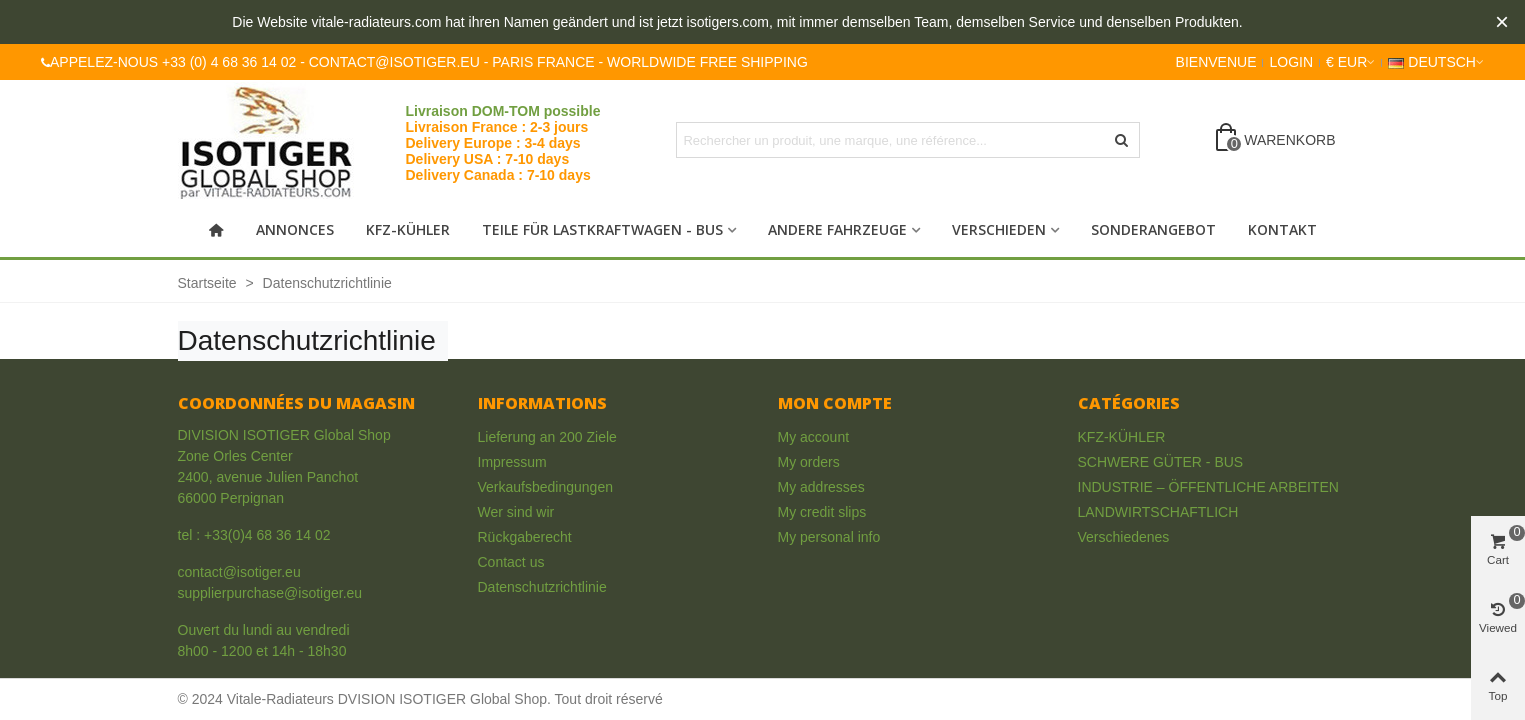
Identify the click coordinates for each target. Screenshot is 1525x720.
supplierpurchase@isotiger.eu (270, 593)
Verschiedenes (1124, 537)
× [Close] (1502, 21)
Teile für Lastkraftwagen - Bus (602, 229)
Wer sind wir (516, 512)
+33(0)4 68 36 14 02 (267, 535)
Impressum (512, 462)
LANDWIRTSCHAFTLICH (1158, 512)
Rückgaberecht (525, 537)
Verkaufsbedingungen (545, 487)
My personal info (829, 537)
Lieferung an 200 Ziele (547, 437)
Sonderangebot (1153, 229)
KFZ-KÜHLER (408, 229)
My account (814, 437)
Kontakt (1282, 229)
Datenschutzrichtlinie (542, 587)
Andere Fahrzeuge (837, 229)
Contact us (511, 562)
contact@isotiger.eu (239, 572)
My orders (809, 462)
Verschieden (999, 229)
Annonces (295, 229)
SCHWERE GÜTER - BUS (1161, 462)
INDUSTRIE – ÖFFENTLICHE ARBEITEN (1208, 487)
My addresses (821, 487)
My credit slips (822, 512)
